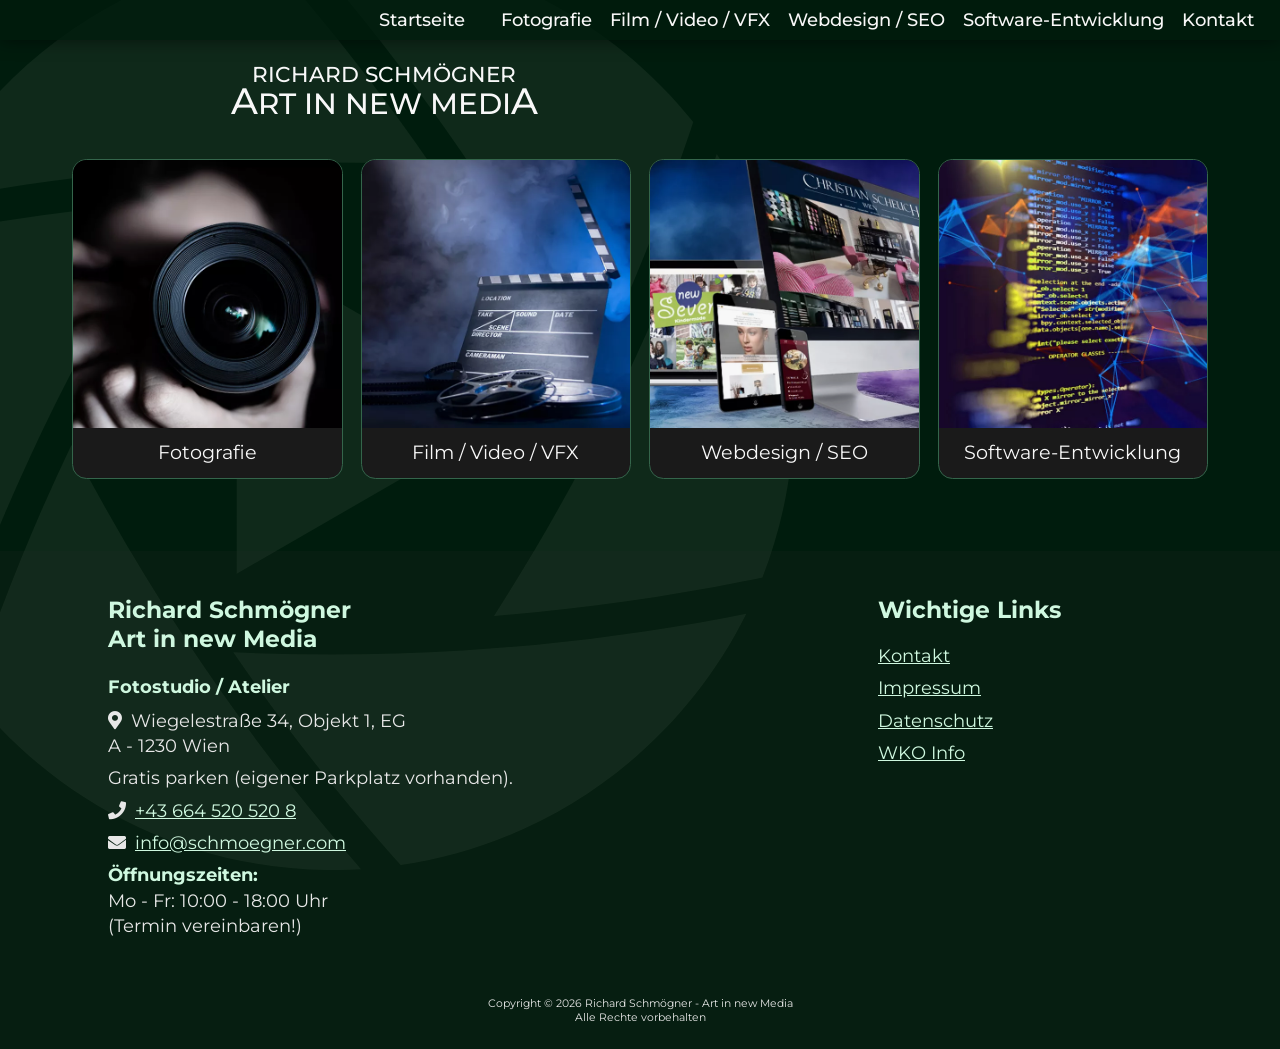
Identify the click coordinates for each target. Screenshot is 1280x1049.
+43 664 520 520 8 (215, 811)
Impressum (929, 688)
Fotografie (546, 20)
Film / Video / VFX (690, 20)
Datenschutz (935, 721)
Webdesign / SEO (866, 20)
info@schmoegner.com (240, 843)
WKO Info (921, 753)
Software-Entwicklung (1063, 20)
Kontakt (1218, 20)
